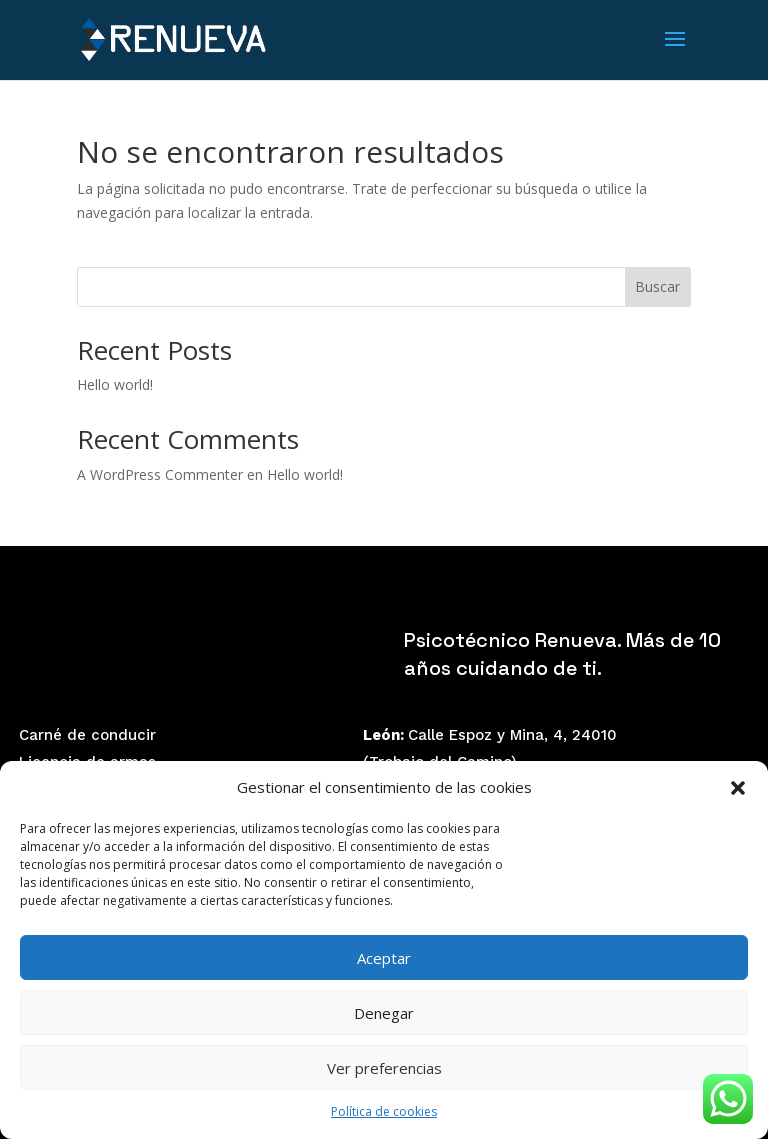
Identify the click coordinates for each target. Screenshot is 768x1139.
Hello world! (115, 384)
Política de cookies (384, 1111)
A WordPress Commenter (160, 474)
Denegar (384, 1013)
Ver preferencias (384, 1068)
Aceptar (384, 958)
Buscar (657, 286)
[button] (738, 788)
